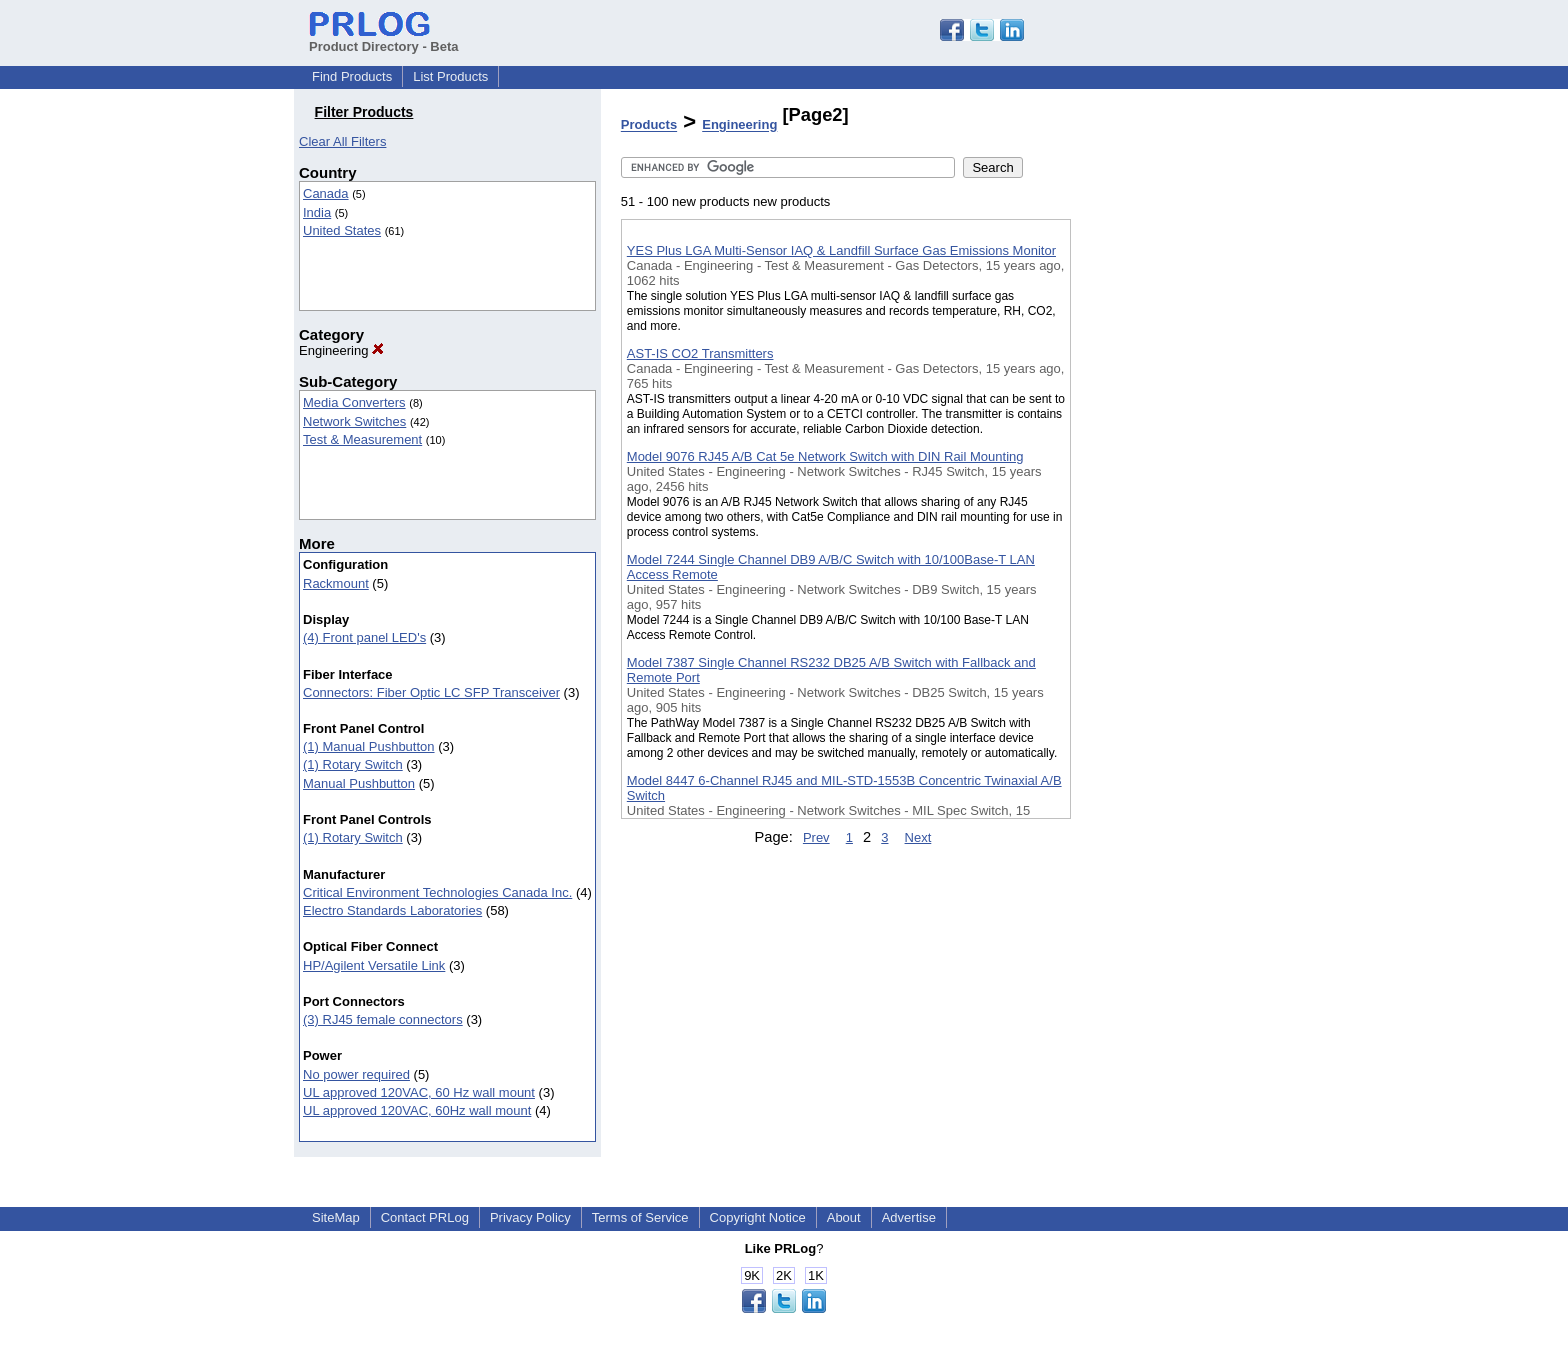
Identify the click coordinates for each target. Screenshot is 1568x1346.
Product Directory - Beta (384, 39)
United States (342, 230)
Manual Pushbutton (359, 783)
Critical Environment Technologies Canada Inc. (437, 892)
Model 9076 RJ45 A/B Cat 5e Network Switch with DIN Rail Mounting (825, 456)
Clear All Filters (342, 141)
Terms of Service (640, 1217)
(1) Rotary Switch (353, 764)
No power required (356, 1074)
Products (649, 125)
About (844, 1217)
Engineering (341, 350)
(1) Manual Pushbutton (369, 746)
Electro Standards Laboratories (392, 910)
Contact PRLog (425, 1217)
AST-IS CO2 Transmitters (700, 353)
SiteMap (336, 1217)
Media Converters (354, 402)
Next (918, 837)
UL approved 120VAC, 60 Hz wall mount (419, 1092)
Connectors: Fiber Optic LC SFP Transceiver (431, 692)
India (317, 212)
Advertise (909, 1217)
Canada (326, 193)
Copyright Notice (758, 1217)
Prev (816, 837)
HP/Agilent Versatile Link (374, 965)
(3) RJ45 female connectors (383, 1019)
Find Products (352, 76)
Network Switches (354, 421)
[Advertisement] (1171, 519)
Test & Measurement (362, 439)
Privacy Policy (530, 1217)
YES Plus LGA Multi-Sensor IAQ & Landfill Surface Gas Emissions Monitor (841, 250)
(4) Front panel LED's (364, 637)
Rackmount (336, 583)
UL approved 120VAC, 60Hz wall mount (417, 1110)
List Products (450, 76)
